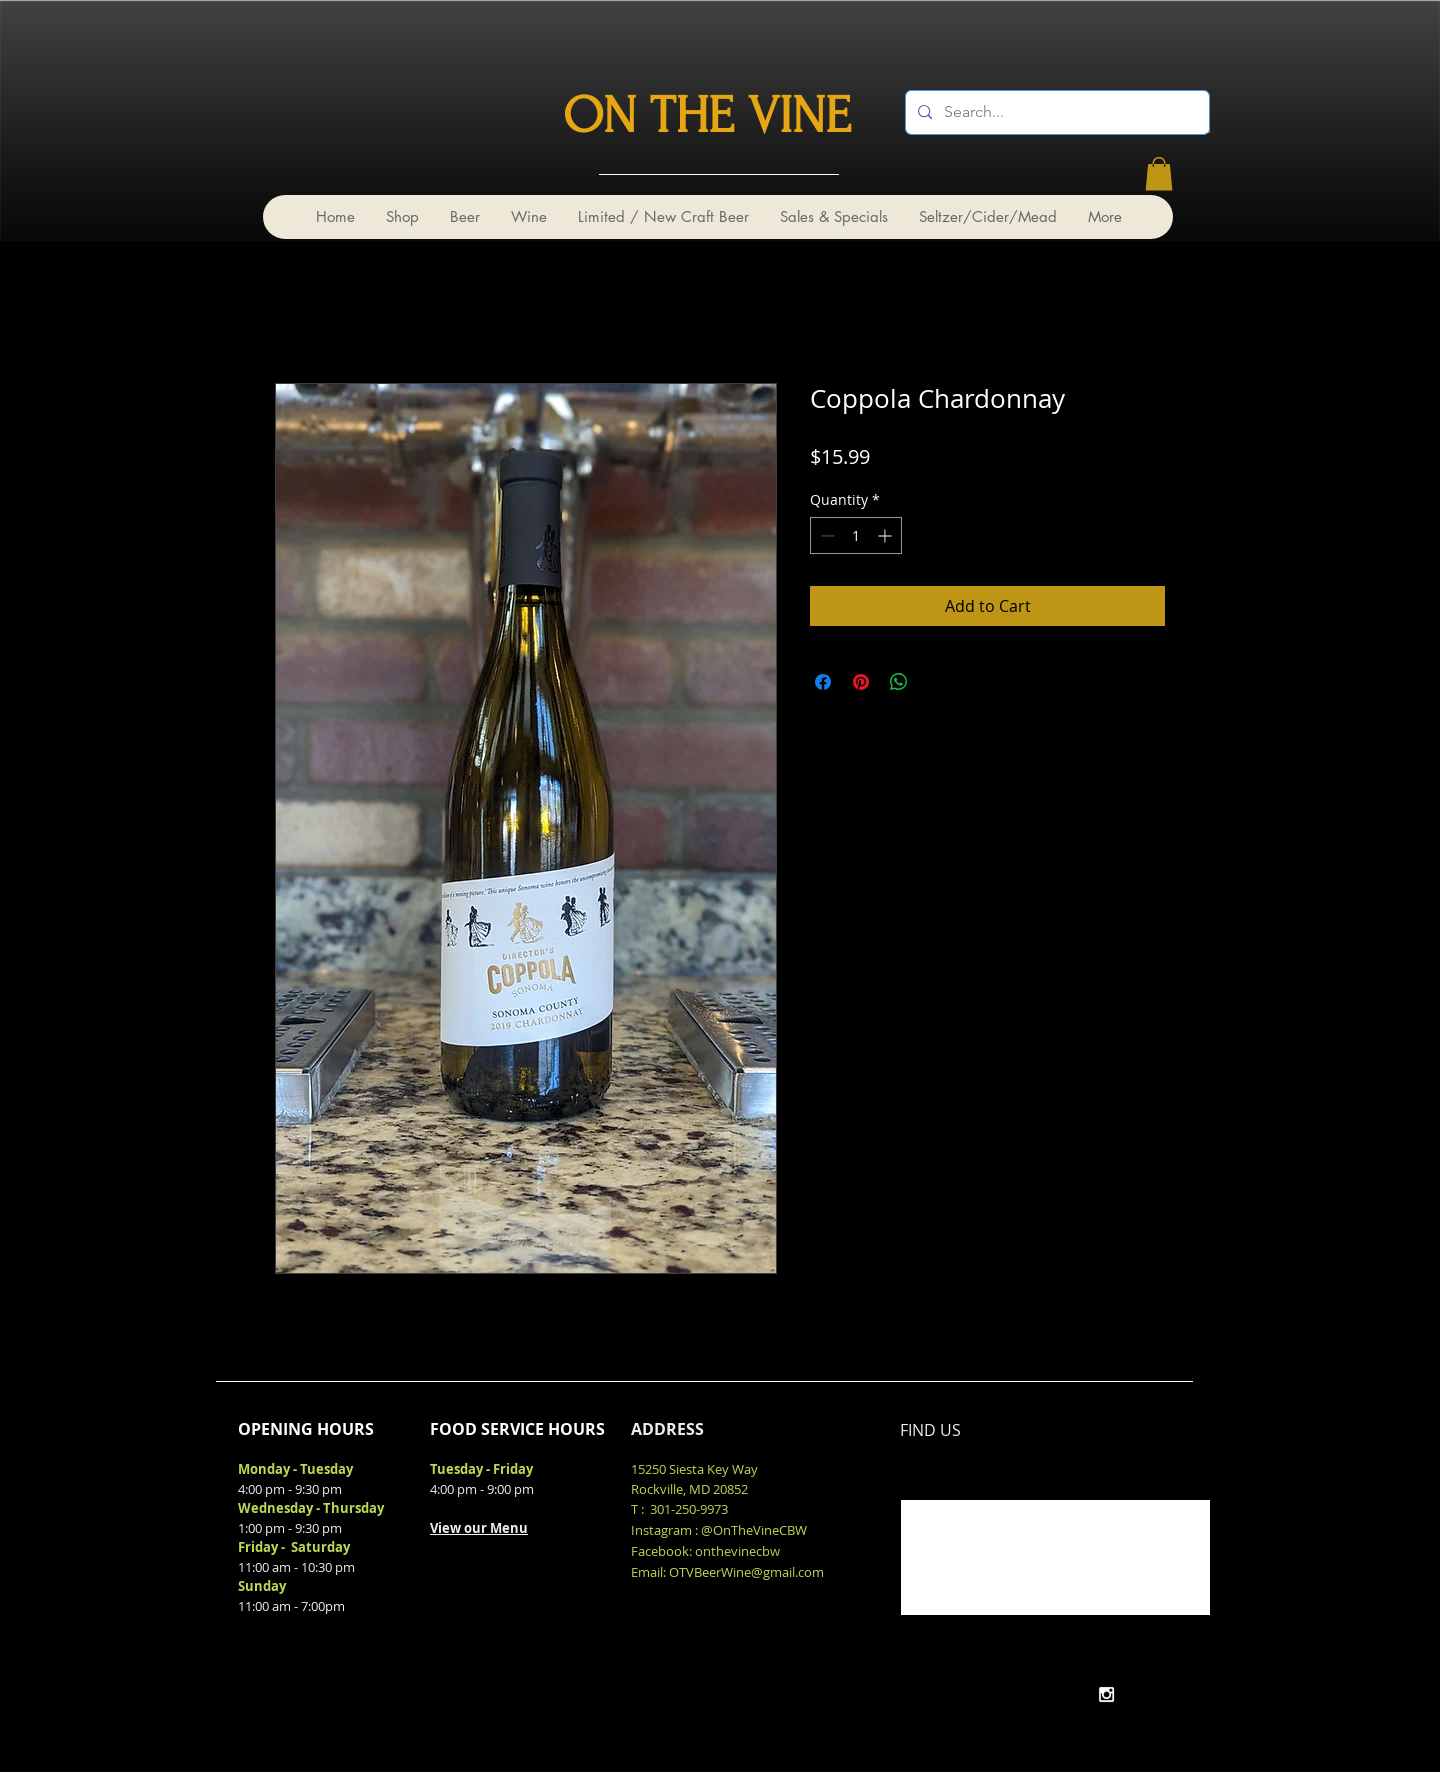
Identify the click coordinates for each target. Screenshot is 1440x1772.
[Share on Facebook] (823, 682)
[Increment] (886, 535)
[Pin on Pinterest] (861, 682)
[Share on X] (937, 682)
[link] (1159, 173)
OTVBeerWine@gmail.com (746, 1572)
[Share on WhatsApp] (899, 682)
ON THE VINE (707, 116)
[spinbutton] (856, 535)
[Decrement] (825, 535)
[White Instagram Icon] (1106, 1694)
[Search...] (1055, 112)
